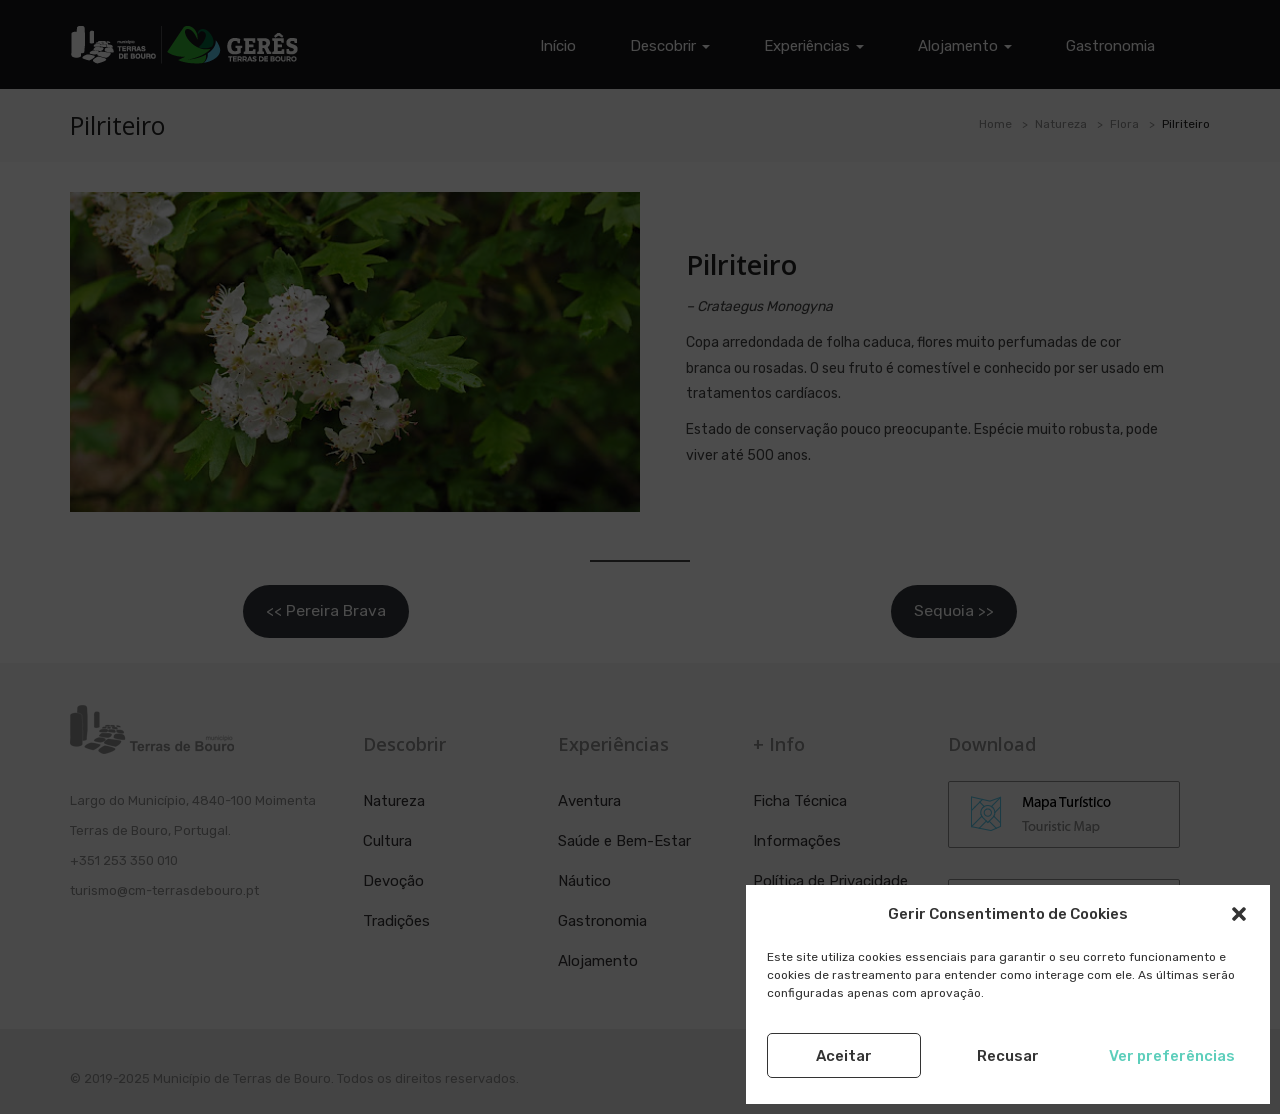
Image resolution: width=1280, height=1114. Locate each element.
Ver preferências (1172, 1056)
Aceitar (844, 1056)
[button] (1239, 914)
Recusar (1008, 1056)
